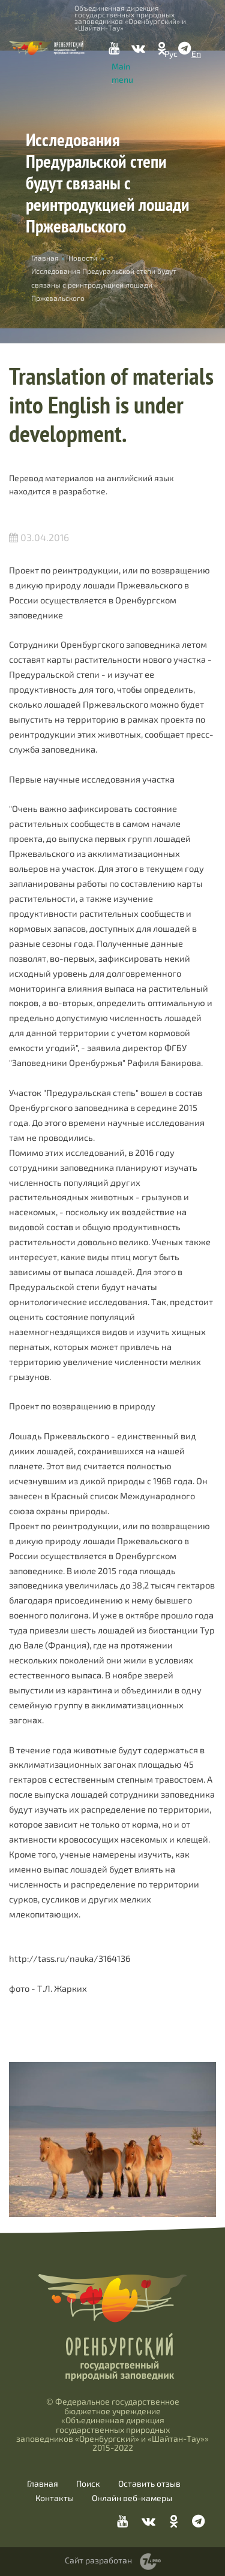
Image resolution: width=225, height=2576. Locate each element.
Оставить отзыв (149, 2484)
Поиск (88, 2484)
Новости (82, 257)
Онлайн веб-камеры (132, 2498)
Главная (42, 2484)
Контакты (54, 2498)
